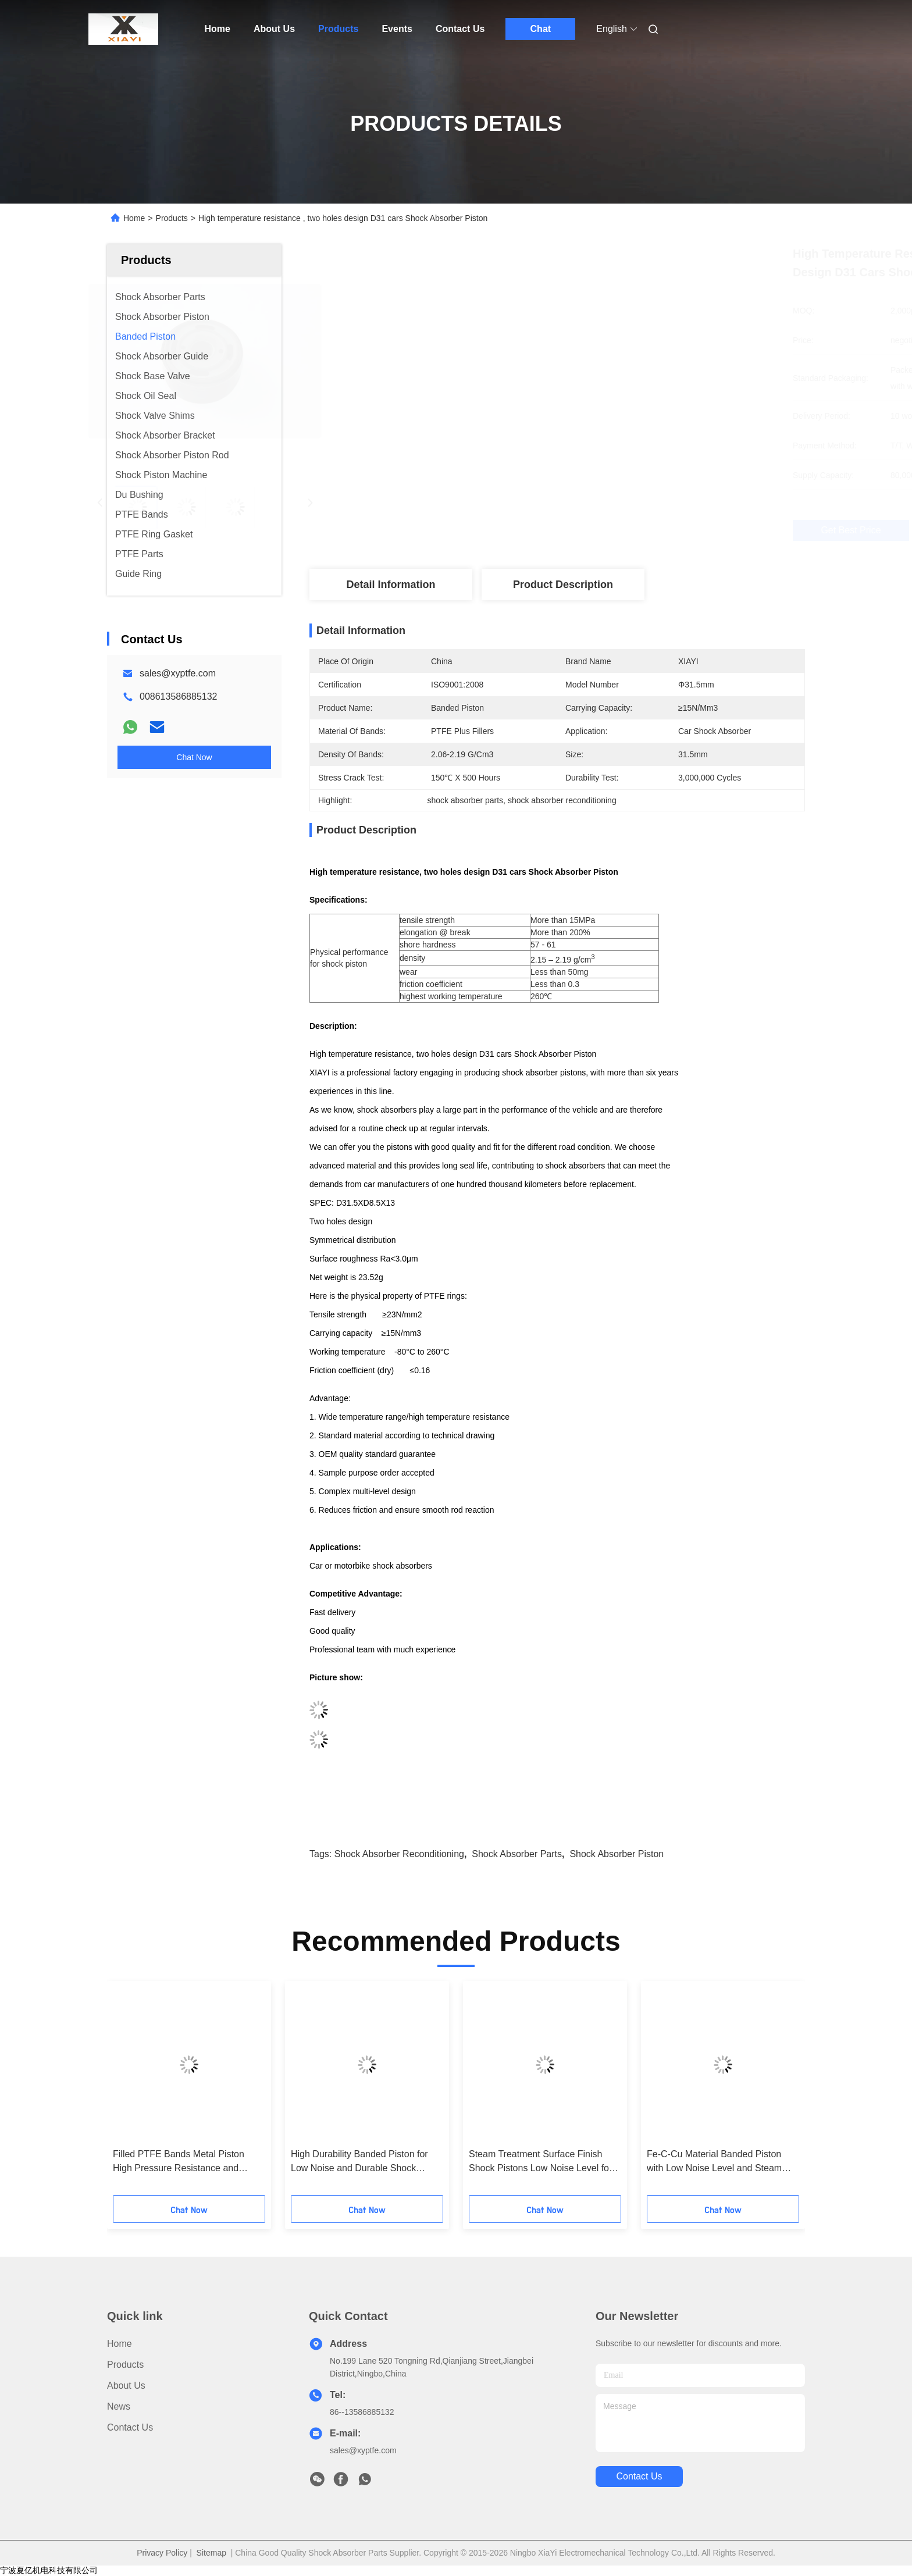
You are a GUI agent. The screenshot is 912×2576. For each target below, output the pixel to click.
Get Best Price (623, 530)
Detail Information (390, 584)
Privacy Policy (162, 2552)
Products (338, 29)
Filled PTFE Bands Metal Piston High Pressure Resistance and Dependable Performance (178, 2162)
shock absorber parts (517, 1854)
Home (217, 29)
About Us (274, 29)
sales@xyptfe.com (178, 673)
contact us (639, 2476)
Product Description (563, 584)
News (118, 2406)
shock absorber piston (616, 1854)
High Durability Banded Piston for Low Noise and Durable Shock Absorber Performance (359, 2162)
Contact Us (460, 29)
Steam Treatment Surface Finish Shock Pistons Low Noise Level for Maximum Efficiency (540, 2162)
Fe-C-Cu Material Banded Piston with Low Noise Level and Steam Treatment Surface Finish (714, 2162)
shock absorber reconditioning (399, 1854)
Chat (540, 29)
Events (397, 29)
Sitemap (211, 2552)
